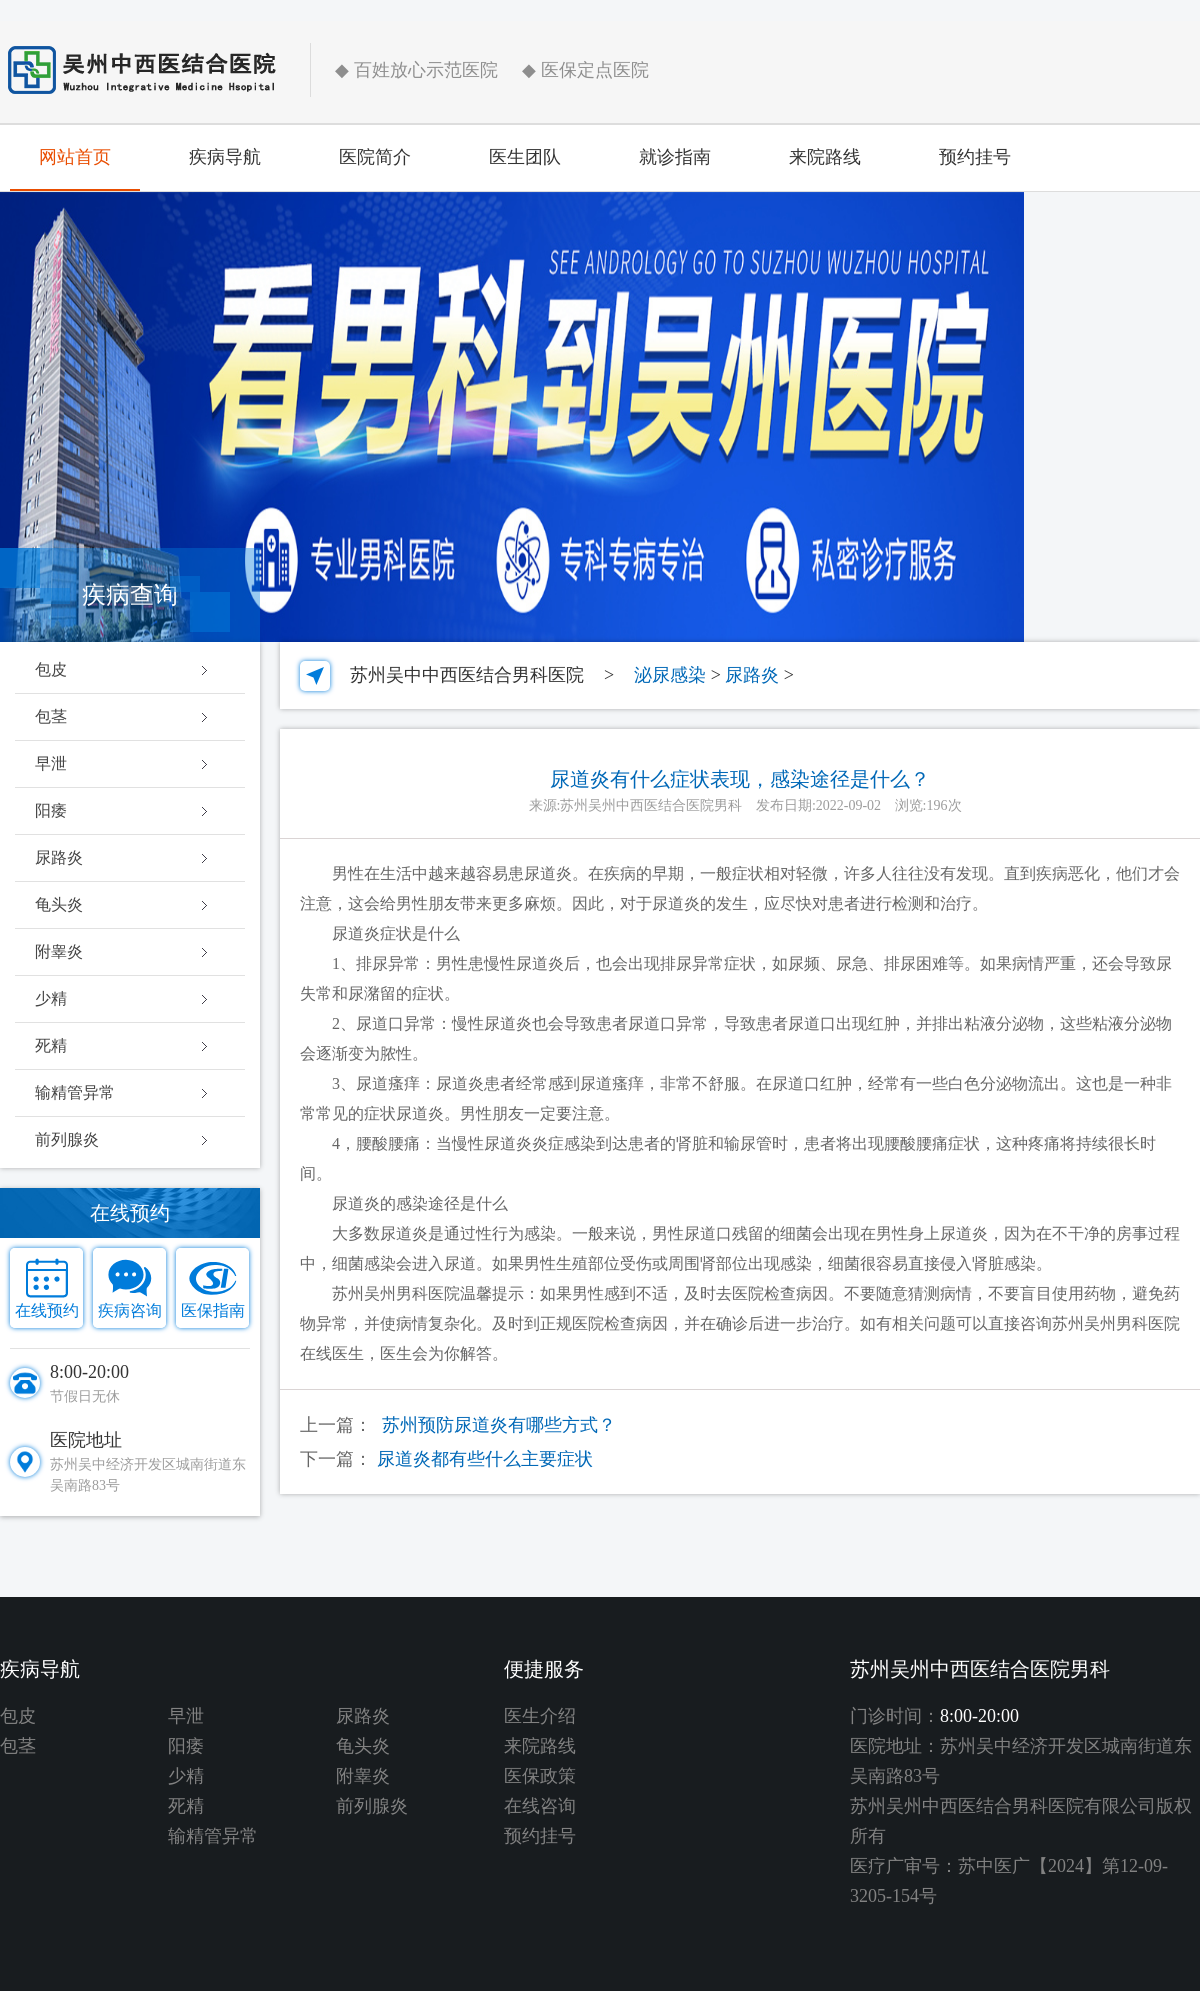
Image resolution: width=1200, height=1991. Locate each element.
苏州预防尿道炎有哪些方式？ (499, 1425)
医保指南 (213, 1310)
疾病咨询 (130, 1310)
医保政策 (540, 1776)
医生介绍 (540, 1716)
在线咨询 (540, 1806)
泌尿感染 (670, 675)
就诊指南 (675, 157)
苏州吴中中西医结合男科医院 (467, 675)
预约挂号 (975, 157)
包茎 (51, 716)
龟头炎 (59, 904)
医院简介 (375, 157)
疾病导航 (225, 157)
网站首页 (75, 157)
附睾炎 (59, 951)
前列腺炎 (67, 1139)
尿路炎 (59, 857)
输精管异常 (75, 1092)
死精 (51, 1045)
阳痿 (51, 810)
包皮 (51, 669)
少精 (51, 998)
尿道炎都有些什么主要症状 (485, 1459)
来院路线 (825, 157)
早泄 (51, 763)
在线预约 (47, 1310)
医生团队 (525, 157)
